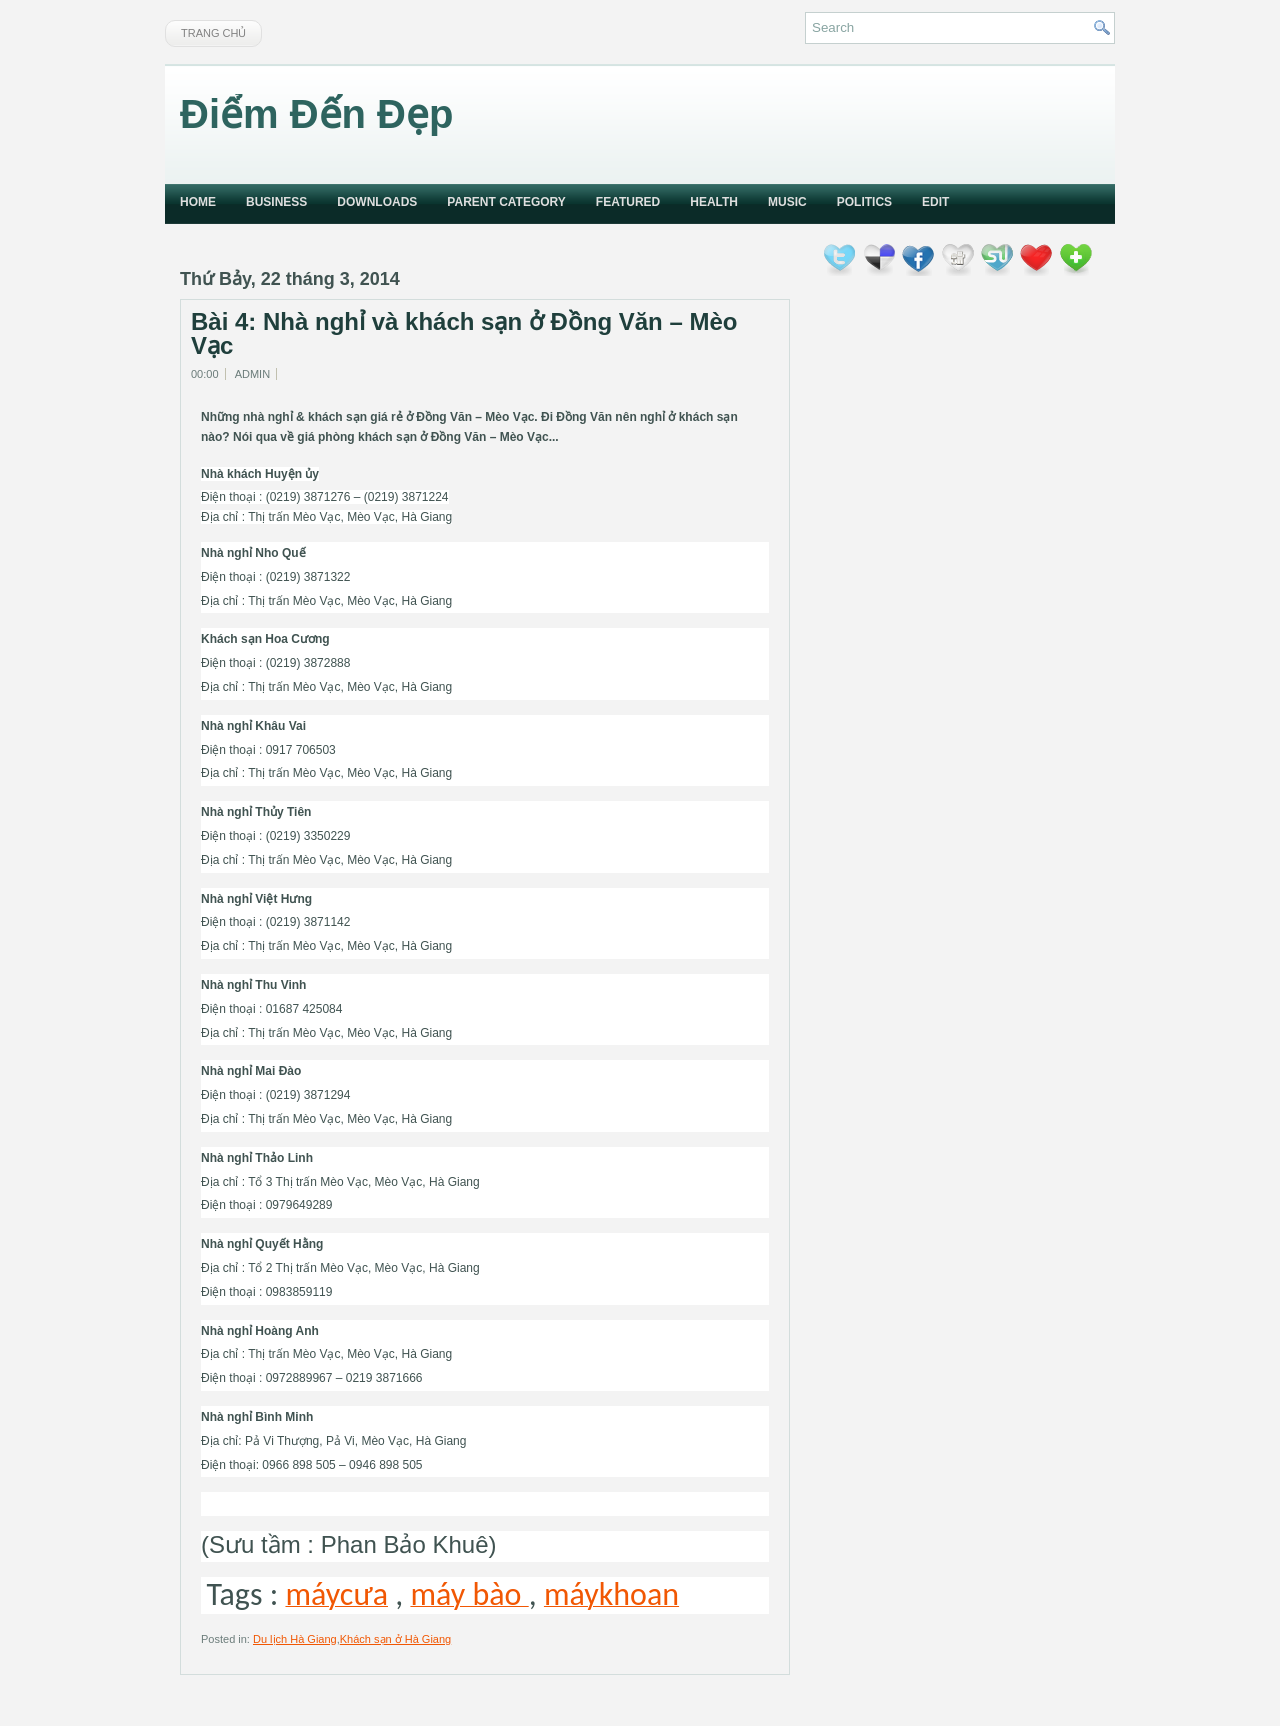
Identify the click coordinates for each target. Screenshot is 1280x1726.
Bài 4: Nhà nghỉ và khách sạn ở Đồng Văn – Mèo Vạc (464, 334)
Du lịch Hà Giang (295, 1639)
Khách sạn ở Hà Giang (395, 1639)
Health (714, 202)
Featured (628, 202)
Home (198, 202)
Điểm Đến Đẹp (316, 114)
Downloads (377, 202)
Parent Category (506, 202)
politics (864, 202)
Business (276, 202)
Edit (935, 202)
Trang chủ (213, 33)
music (787, 202)
